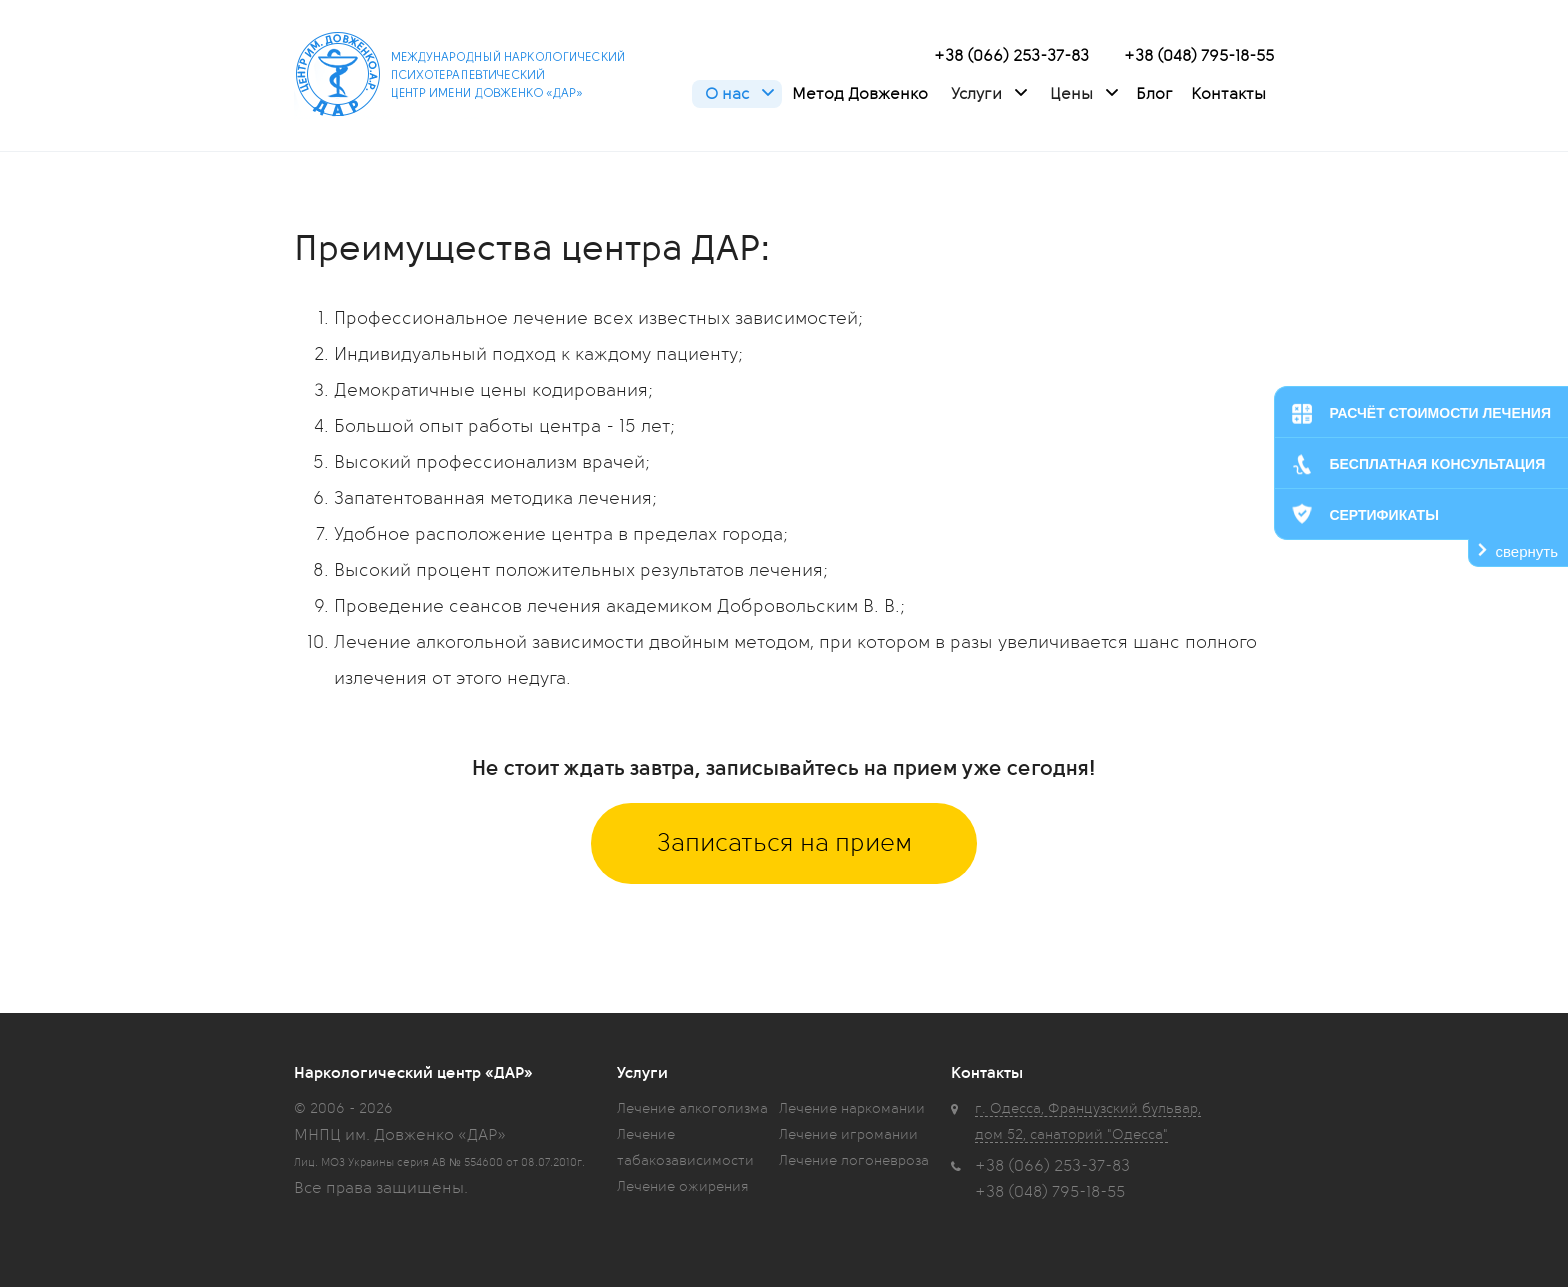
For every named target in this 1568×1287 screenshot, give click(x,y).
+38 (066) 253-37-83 (1011, 56)
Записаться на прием (784, 843)
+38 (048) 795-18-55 (1199, 56)
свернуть (1527, 551)
